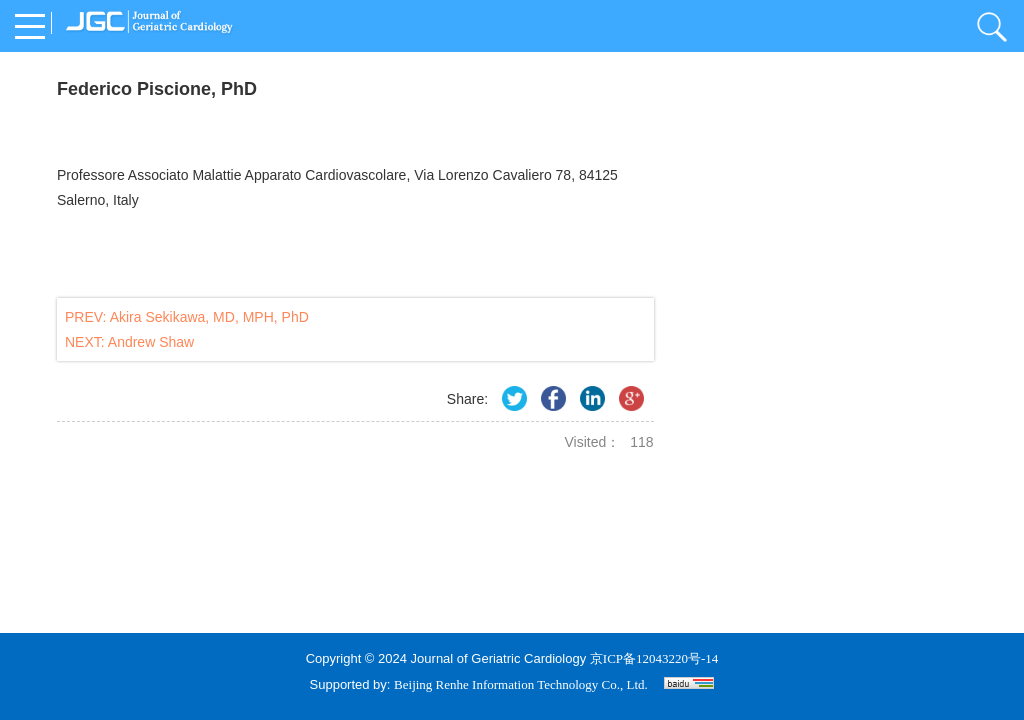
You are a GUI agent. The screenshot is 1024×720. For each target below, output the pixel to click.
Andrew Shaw (151, 342)
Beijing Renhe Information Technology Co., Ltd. (521, 684)
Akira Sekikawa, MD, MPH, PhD (209, 317)
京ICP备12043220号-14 (654, 658)
